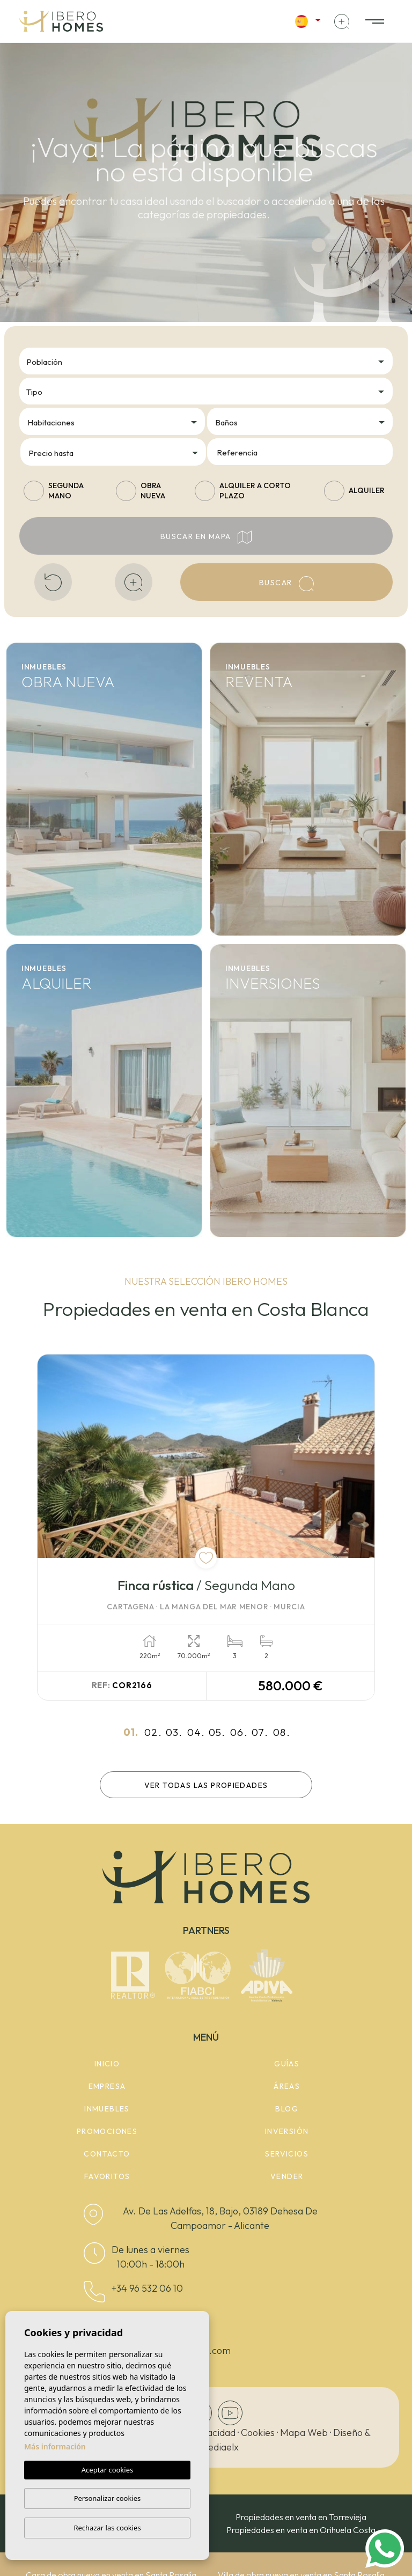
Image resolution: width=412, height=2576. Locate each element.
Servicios (286, 2154)
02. (153, 1732)
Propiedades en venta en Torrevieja (301, 2517)
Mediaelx (219, 2447)
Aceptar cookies (107, 2470)
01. (131, 1732)
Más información (55, 2446)
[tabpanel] (206, 1527)
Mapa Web (304, 2432)
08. (281, 1732)
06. (239, 1732)
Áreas (287, 2086)
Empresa (107, 2086)
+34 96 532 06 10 (147, 2288)
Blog (286, 2109)
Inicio (107, 2064)
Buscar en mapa (206, 537)
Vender (286, 2176)
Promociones (107, 2131)
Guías (286, 2064)
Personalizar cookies (107, 2498)
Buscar (286, 583)
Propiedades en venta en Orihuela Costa (301, 2530)
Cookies (258, 2432)
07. (260, 1732)
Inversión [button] (287, 2131)
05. (217, 1732)
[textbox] (208, 362)
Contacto (107, 2154)
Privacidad (213, 2432)
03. (174, 1732)
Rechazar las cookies (107, 2528)
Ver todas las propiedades (206, 1785)
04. (196, 1732)
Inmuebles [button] (107, 2109)
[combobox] (206, 361)
